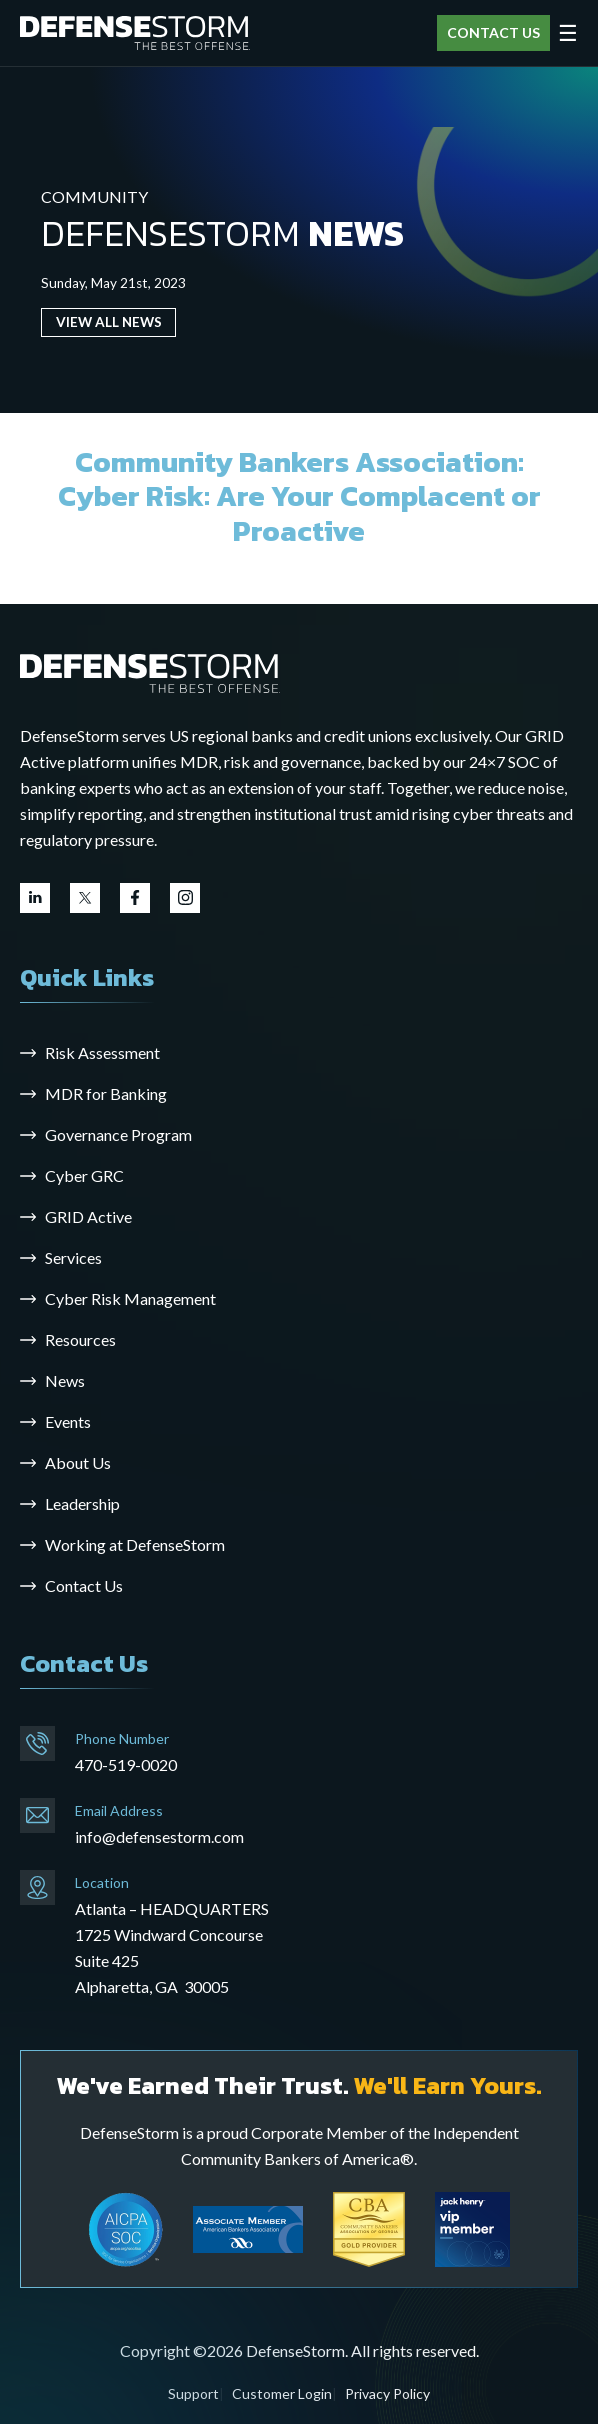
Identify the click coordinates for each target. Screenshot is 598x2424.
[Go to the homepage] (150, 672)
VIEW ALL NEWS (109, 322)
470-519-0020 (126, 1764)
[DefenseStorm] (135, 33)
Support (193, 2393)
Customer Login (282, 2393)
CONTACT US (493, 32)
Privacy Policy (387, 2393)
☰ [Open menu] (568, 33)
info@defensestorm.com (159, 1836)
